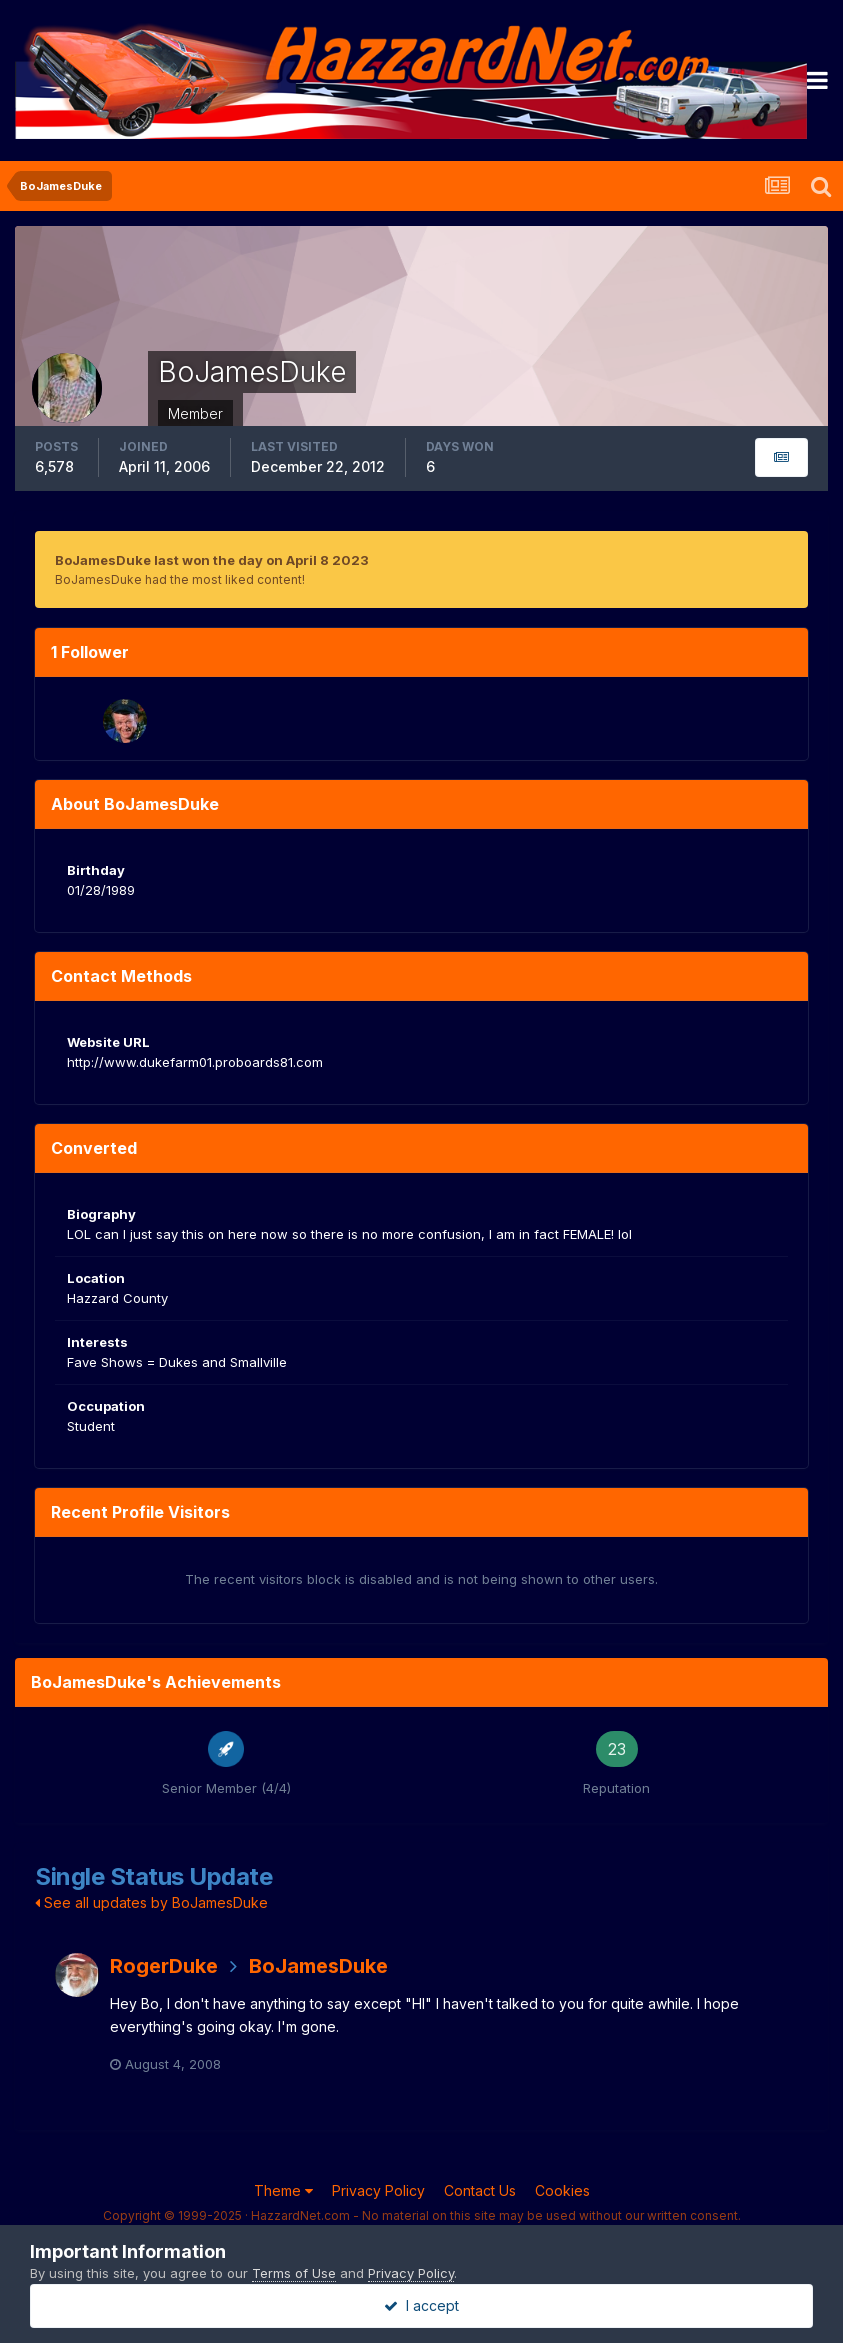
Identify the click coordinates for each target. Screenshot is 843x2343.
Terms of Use (294, 2273)
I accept (421, 2305)
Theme (283, 2190)
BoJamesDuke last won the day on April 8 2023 (212, 560)
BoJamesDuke (318, 1966)
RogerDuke (164, 1966)
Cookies (562, 2190)
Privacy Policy (378, 2190)
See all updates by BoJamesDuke (151, 1902)
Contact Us (480, 2190)
